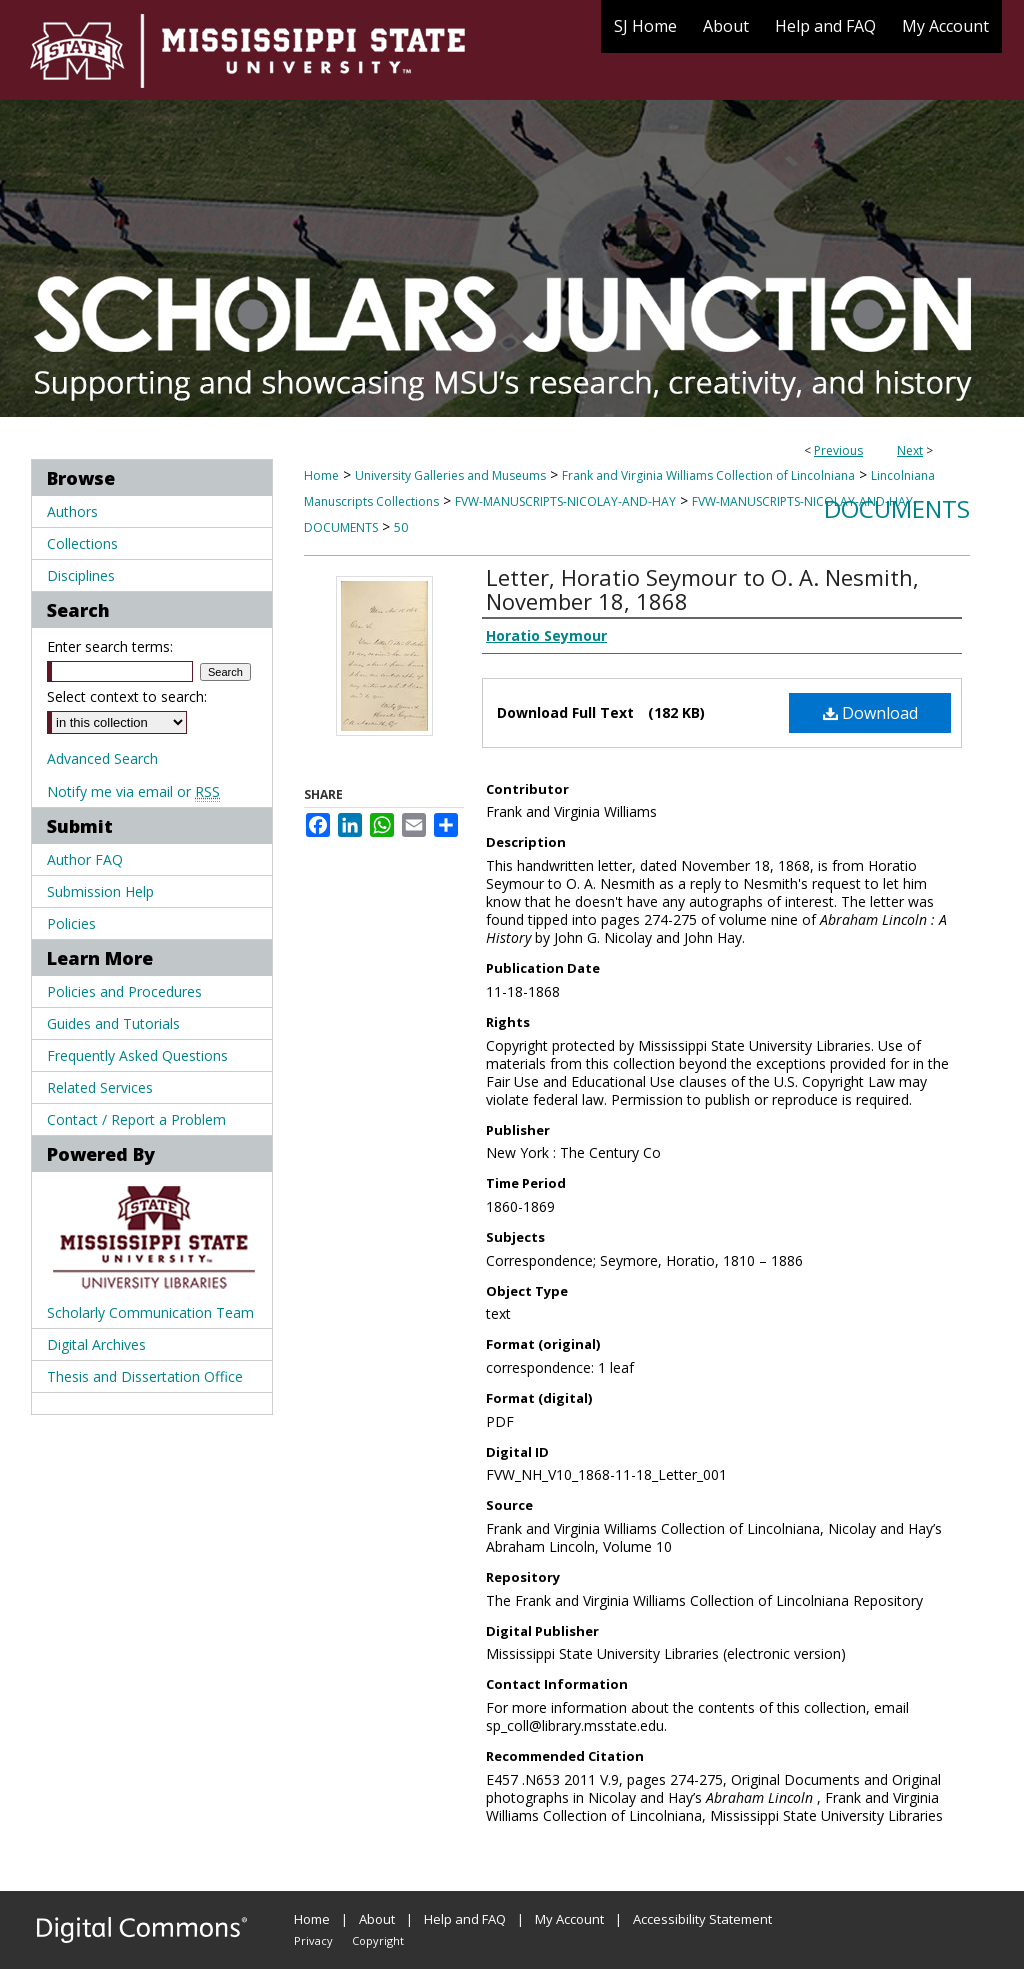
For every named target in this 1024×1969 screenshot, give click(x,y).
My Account (569, 1919)
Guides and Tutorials (113, 1023)
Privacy (313, 1940)
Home (321, 475)
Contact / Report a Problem (136, 1119)
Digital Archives (96, 1344)
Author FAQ (85, 859)
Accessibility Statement (702, 1919)
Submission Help (100, 891)
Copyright (378, 1940)
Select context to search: (127, 696)
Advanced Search (102, 758)
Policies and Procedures (124, 991)
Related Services (100, 1087)
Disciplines (81, 575)
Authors (72, 511)
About (377, 1919)
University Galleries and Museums (450, 475)
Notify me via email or (133, 791)
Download (870, 713)
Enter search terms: (110, 646)
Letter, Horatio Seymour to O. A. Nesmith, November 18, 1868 (702, 589)
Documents (897, 508)
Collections (82, 543)
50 (401, 527)
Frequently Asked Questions (137, 1055)
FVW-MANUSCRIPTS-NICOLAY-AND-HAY (565, 501)
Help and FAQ (465, 1919)
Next (910, 450)
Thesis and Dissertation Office (145, 1376)
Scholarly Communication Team (150, 1312)
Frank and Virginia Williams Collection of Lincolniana (708, 475)
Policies (71, 923)
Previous (838, 450)
